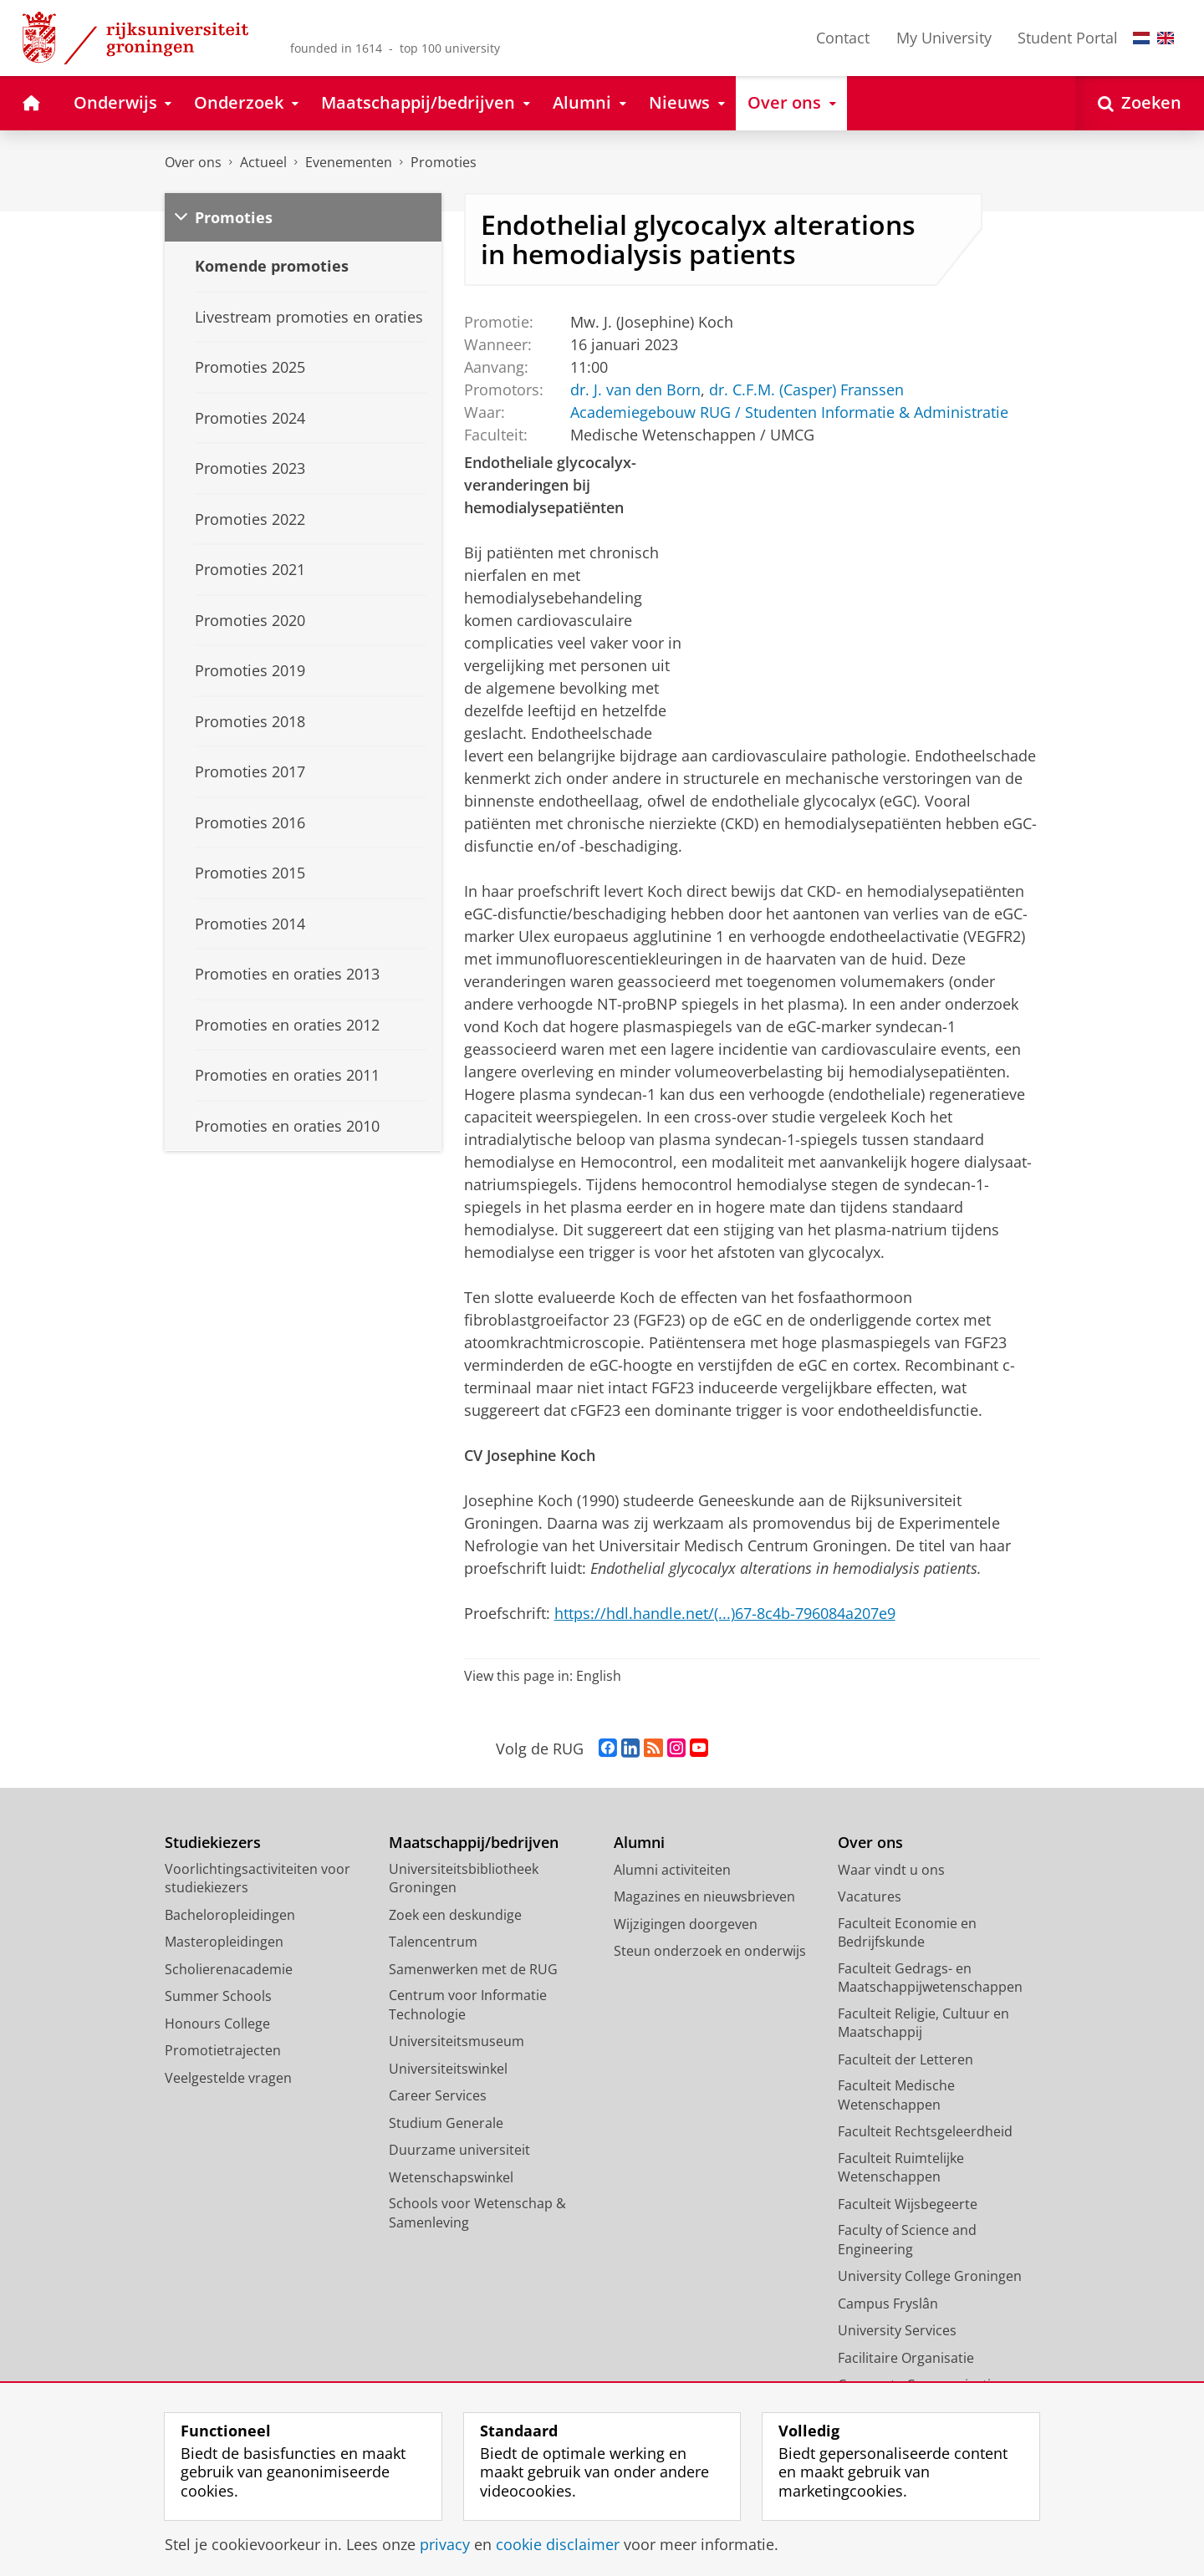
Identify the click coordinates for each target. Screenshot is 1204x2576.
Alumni (639, 1842)
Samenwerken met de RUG (473, 1969)
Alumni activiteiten (672, 1870)
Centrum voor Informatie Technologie (468, 2005)
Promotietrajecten (223, 2050)
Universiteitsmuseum (456, 2041)
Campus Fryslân (888, 2303)
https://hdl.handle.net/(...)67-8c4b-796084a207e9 (724, 1613)
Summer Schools (218, 1996)
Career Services (438, 2095)
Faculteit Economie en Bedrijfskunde (907, 1933)
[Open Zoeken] (1139, 103)
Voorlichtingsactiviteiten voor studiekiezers (257, 1878)
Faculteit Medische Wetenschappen (896, 2095)
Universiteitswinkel (448, 2068)
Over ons (193, 162)
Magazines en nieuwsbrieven (704, 1896)
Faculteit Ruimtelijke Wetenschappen (901, 2168)
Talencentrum (433, 1941)
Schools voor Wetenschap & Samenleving (477, 2213)
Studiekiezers (213, 1842)
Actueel (263, 162)
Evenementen (348, 162)
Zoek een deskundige (455, 1915)
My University (944, 38)
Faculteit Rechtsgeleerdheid (925, 2131)
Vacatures (869, 1896)
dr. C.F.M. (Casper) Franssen (805, 389)
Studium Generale (446, 2123)
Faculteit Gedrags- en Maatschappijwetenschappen (930, 1978)
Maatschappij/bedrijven (474, 1842)
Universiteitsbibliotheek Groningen (463, 1878)
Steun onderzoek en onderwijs (710, 1951)
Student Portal (1068, 38)
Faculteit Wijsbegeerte (907, 2204)
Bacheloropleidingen (230, 1915)
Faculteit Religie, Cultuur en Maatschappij (923, 2023)
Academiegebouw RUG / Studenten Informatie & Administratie (788, 411)
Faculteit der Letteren (905, 2059)
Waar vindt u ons (891, 1870)
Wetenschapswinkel (451, 2177)
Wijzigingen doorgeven (686, 1924)
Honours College (217, 2023)
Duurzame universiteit (459, 2150)
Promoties (444, 162)
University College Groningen (930, 2276)
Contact (843, 38)
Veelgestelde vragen (228, 2078)
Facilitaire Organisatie (906, 2358)
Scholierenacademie (229, 1969)
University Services (897, 2330)
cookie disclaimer (558, 2544)
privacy (445, 2544)
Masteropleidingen (224, 1941)
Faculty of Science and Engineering (907, 2239)
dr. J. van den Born (634, 389)
